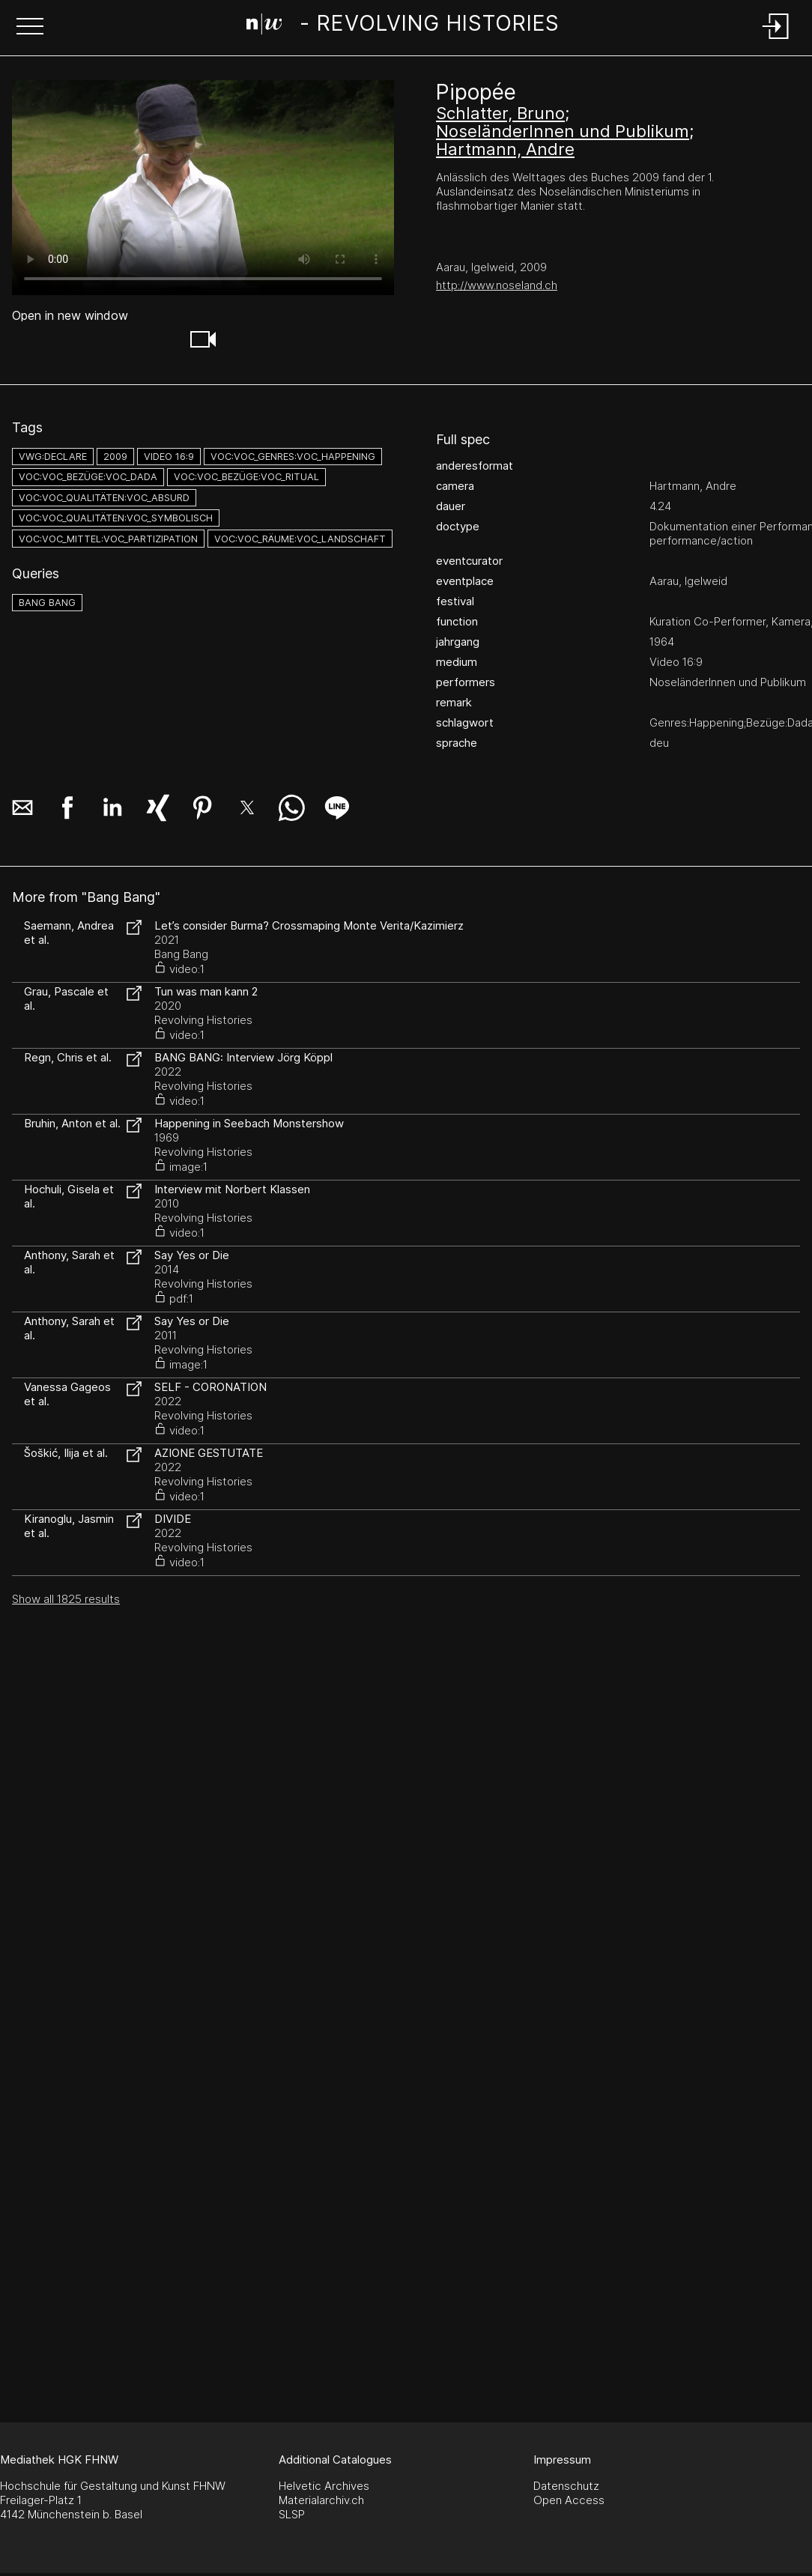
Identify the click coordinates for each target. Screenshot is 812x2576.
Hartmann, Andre (505, 149)
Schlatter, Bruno (500, 113)
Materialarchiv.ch (321, 2500)
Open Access (569, 2500)
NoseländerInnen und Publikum (562, 131)
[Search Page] (403, 26)
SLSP (292, 2514)
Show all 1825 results (66, 1599)
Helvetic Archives (324, 2486)
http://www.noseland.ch (496, 285)
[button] (30, 27)
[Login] (776, 40)
